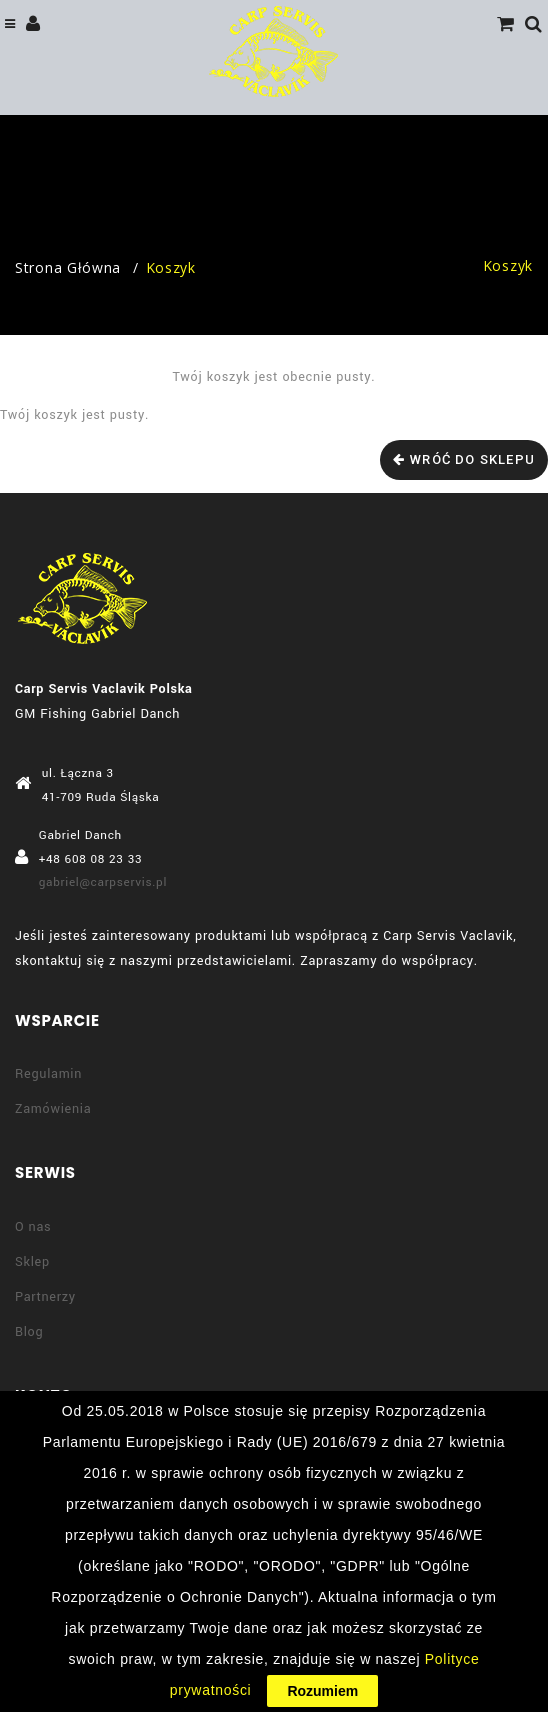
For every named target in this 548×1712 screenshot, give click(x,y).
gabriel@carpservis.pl (103, 882)
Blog (29, 1332)
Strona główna (68, 267)
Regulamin (48, 1074)
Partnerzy (45, 1297)
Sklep (32, 1262)
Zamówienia (53, 1109)
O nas (33, 1227)
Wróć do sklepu (472, 459)
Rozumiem (322, 1691)
